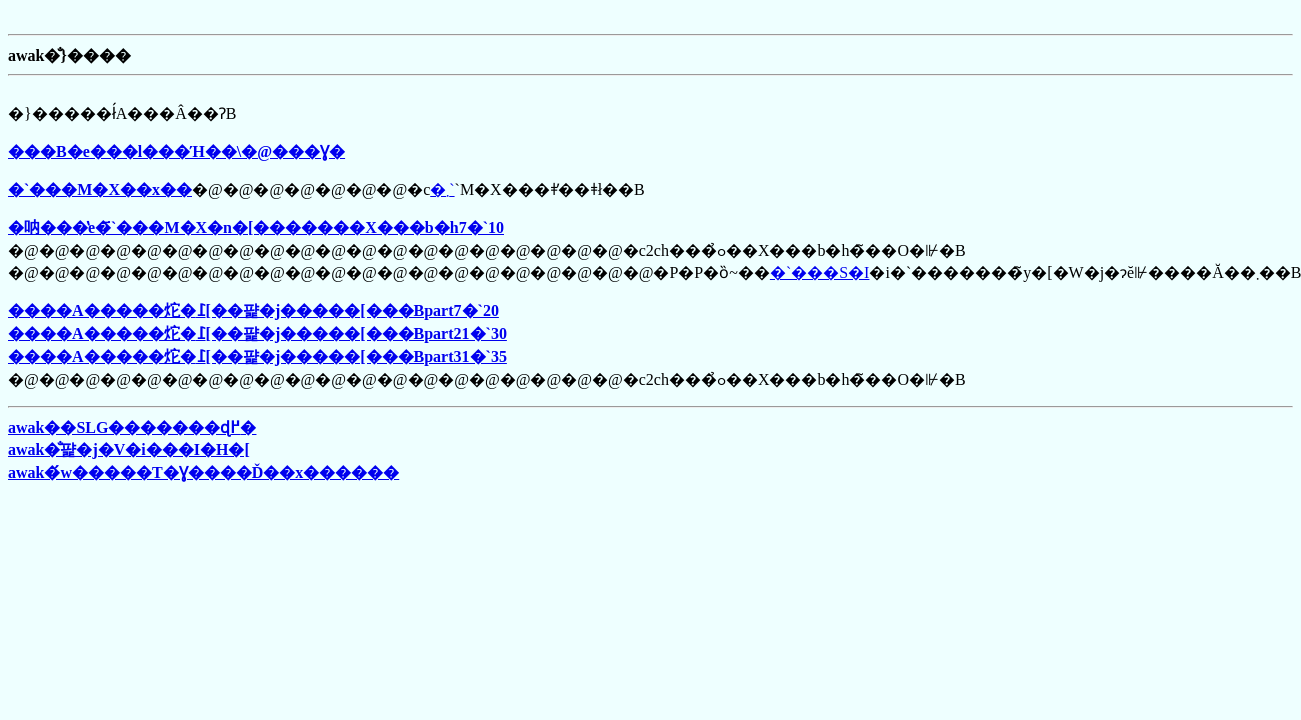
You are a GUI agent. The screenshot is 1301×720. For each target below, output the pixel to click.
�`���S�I (820, 272)
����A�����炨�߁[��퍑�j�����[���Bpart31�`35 (257, 356)
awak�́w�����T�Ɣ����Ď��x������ (203, 472)
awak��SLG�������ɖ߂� (132, 427)
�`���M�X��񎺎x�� (100, 189)
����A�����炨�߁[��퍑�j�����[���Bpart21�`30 (257, 333)
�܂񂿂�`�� (442, 189)
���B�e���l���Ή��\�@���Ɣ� (176, 151)
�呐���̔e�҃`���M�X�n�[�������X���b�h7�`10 (256, 227)
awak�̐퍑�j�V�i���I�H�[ (129, 449)
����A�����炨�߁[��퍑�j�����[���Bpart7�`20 (253, 310)
